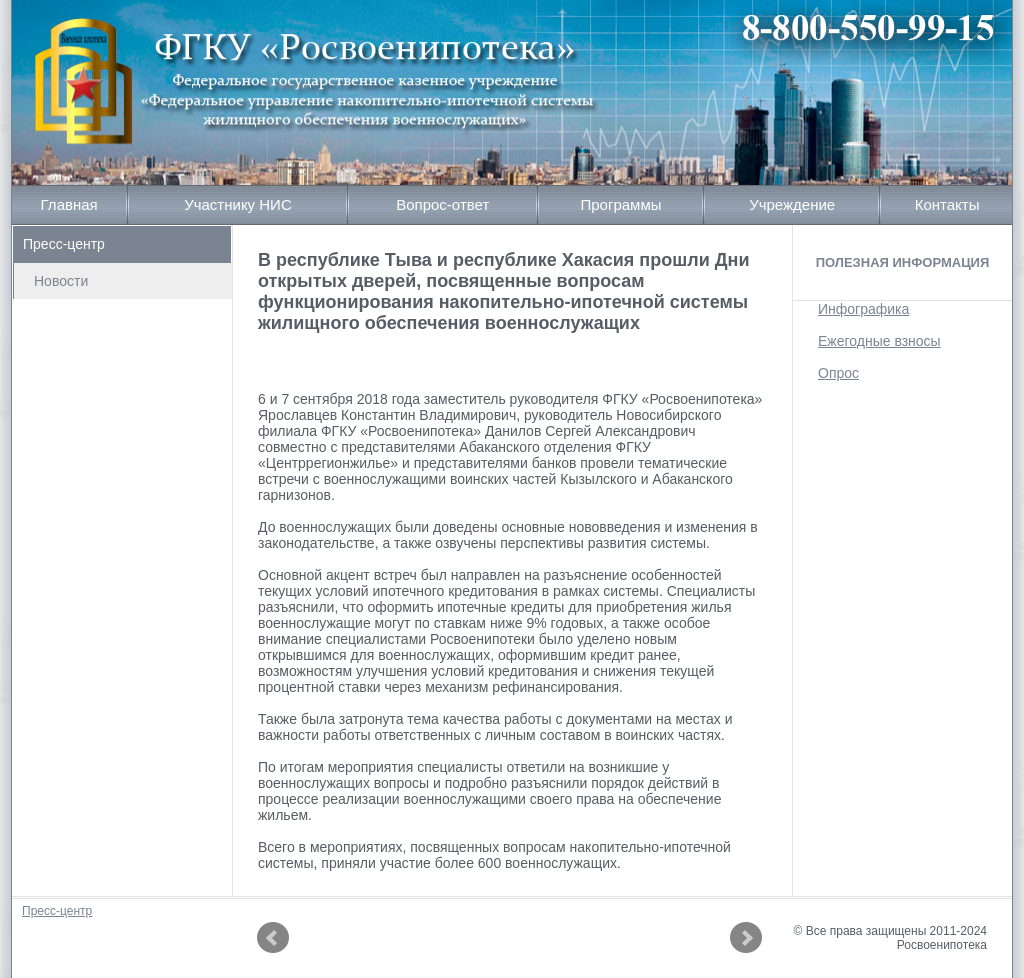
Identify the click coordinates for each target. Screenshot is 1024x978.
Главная (69, 204)
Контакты (947, 204)
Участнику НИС (238, 204)
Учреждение (792, 204)
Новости (61, 281)
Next (746, 938)
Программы (620, 204)
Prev (273, 938)
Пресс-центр (64, 244)
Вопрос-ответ (442, 204)
